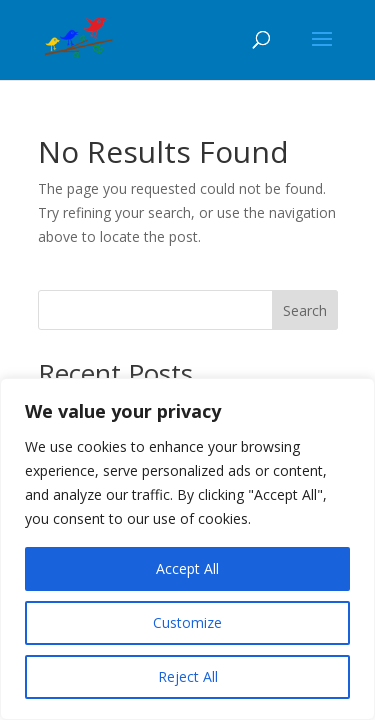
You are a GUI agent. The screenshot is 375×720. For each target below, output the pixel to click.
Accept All (187, 568)
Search (305, 310)
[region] (187, 549)
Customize (187, 622)
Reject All (188, 676)
